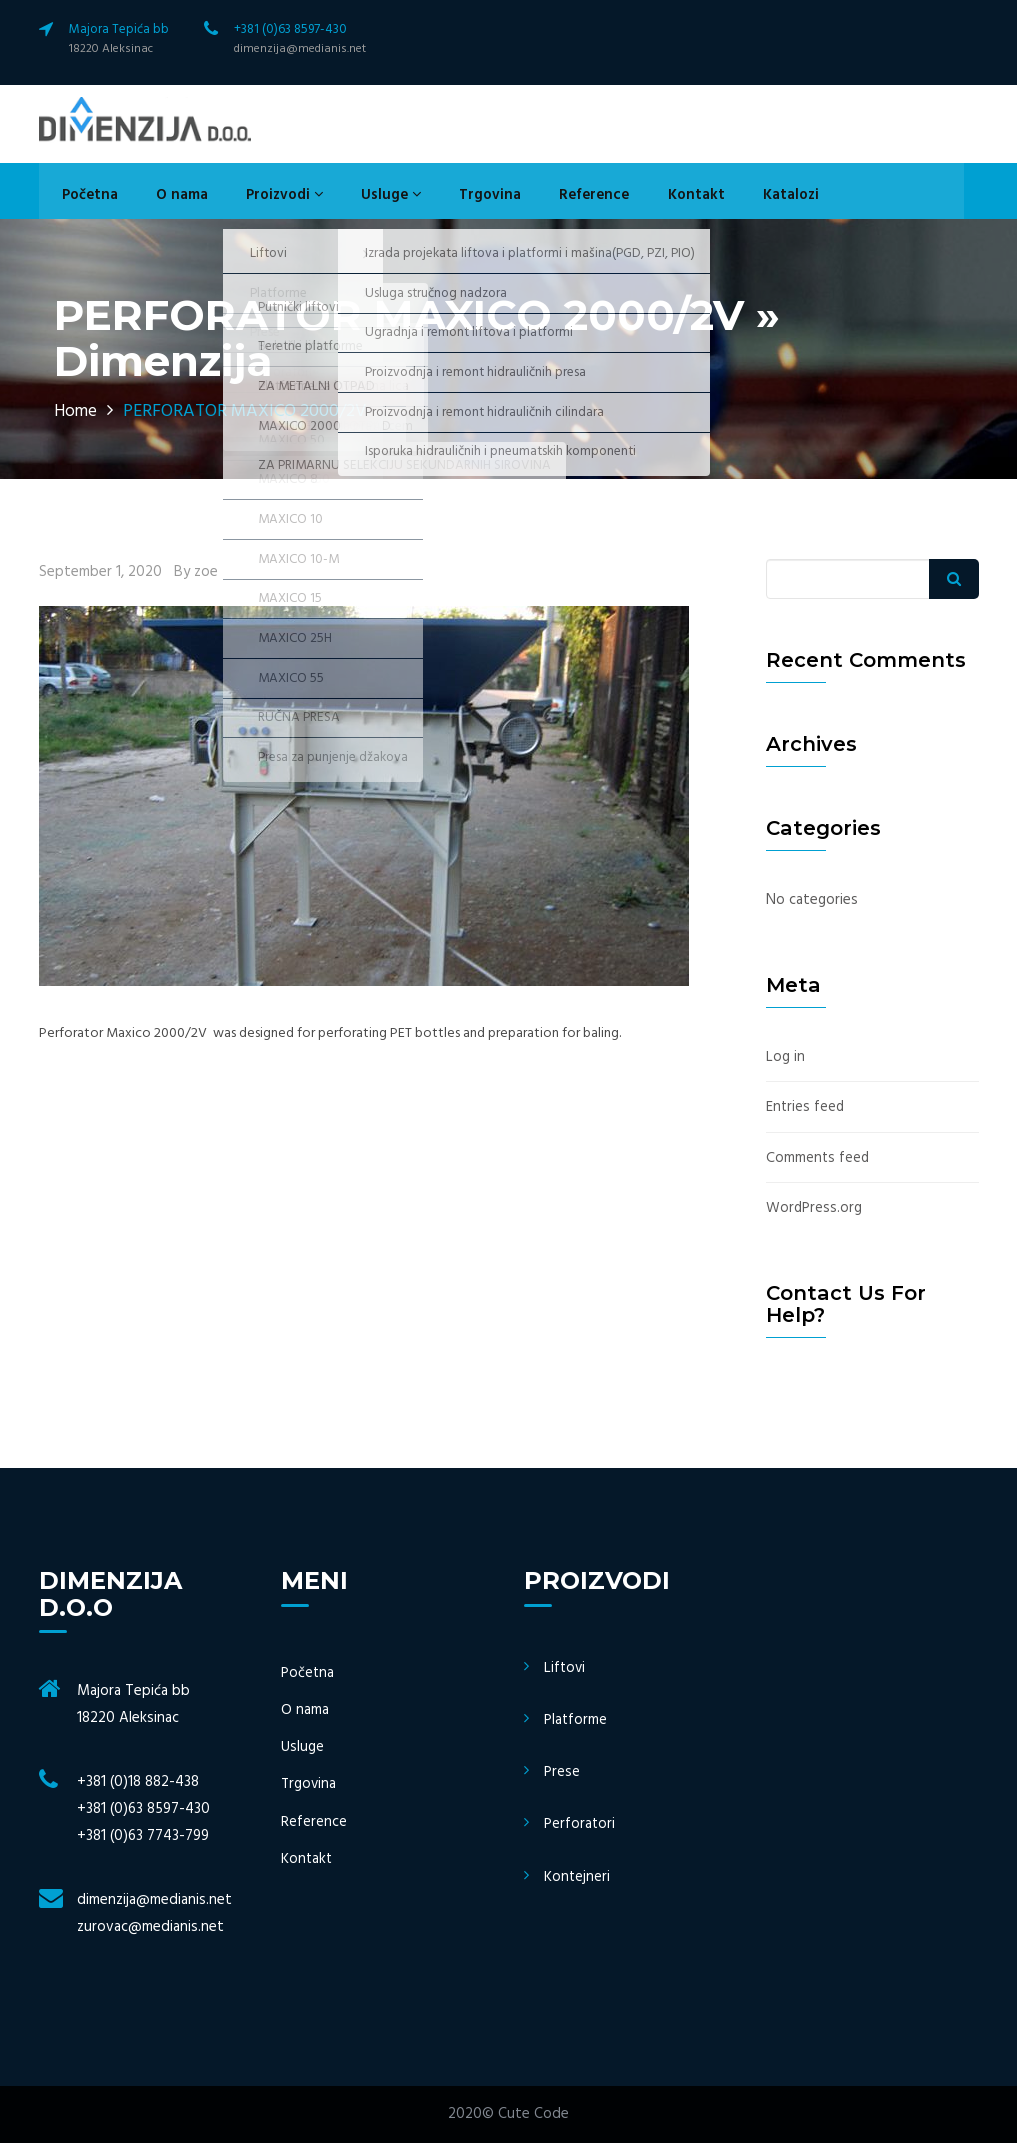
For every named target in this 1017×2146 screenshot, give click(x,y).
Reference (554, 198)
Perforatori (580, 1827)
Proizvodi (263, 198)
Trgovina (456, 198)
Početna (82, 198)
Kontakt (649, 198)
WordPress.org (814, 1211)
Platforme (576, 1723)
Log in (785, 1061)
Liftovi (565, 1671)
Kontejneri (577, 1879)
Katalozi (736, 198)
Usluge (364, 198)
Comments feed (818, 1161)
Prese (562, 1775)
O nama (167, 198)
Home (77, 415)
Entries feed (806, 1111)
